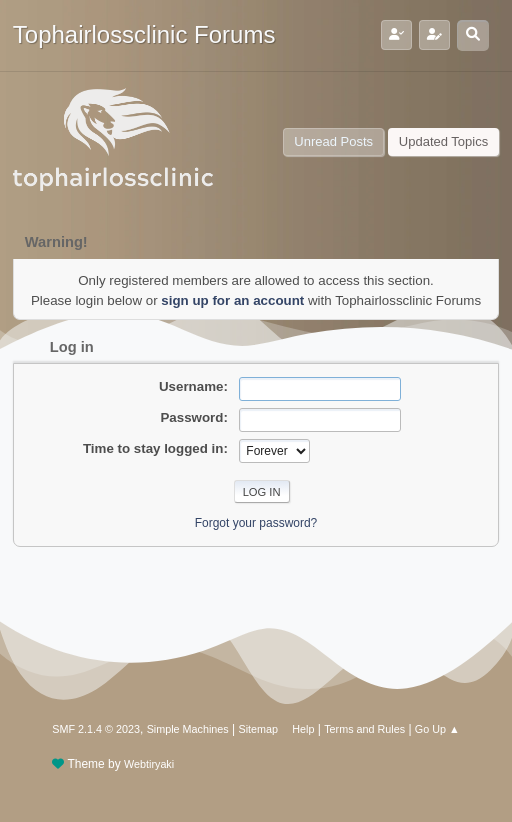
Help (303, 729)
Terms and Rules (364, 729)
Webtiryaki (149, 764)
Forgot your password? (256, 523)
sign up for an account (232, 300)
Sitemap (259, 729)
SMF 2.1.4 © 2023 (96, 729)
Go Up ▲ (437, 729)
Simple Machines (188, 729)
